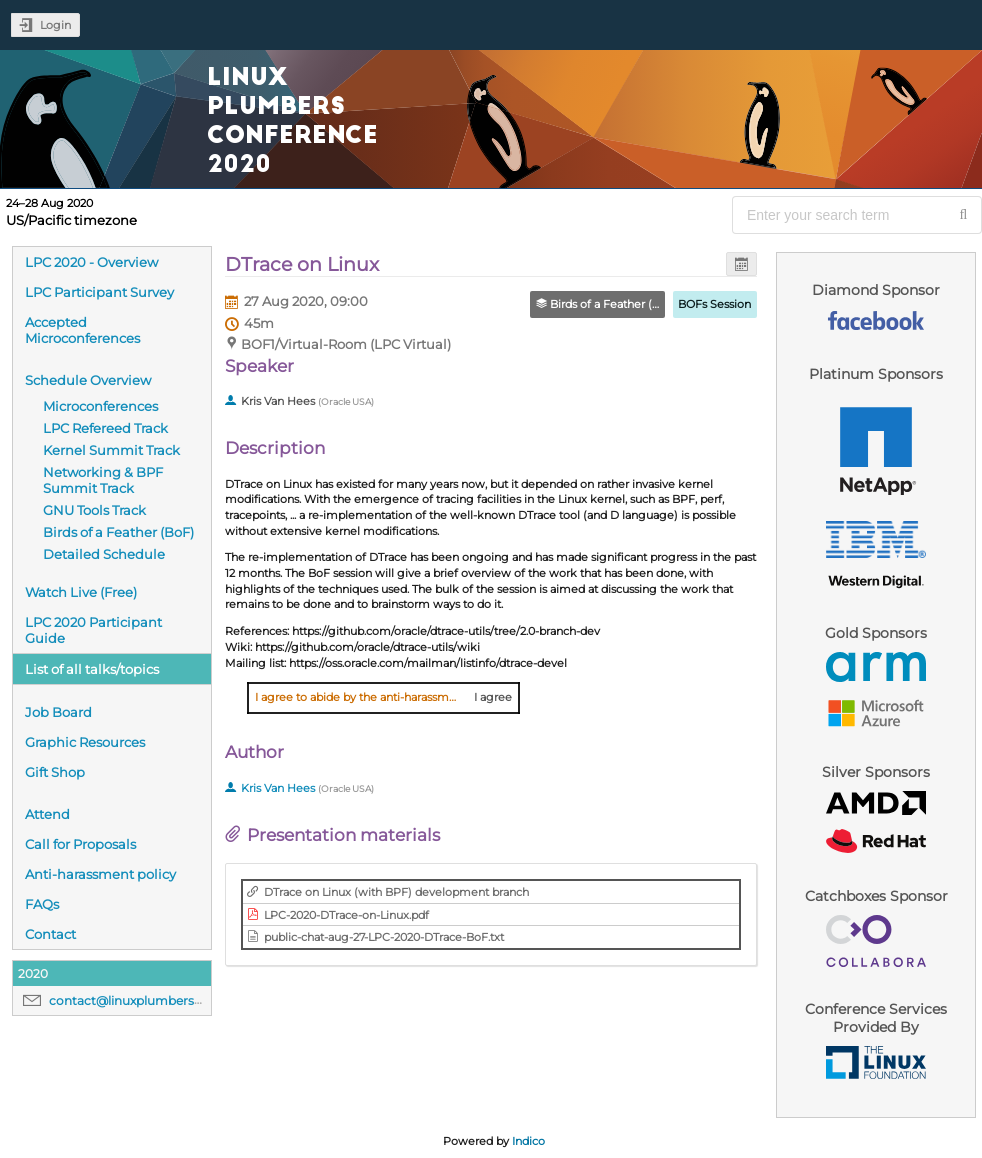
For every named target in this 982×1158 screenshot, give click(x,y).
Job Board (58, 712)
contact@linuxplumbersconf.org (147, 1000)
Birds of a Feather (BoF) (118, 532)
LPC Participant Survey (99, 292)
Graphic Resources (85, 742)
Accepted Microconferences (82, 330)
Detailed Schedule (104, 554)
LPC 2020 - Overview (91, 262)
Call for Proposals (80, 844)
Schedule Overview (88, 380)
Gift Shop (55, 772)
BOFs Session (714, 304)
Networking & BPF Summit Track (103, 480)
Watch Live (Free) (81, 592)
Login (55, 25)
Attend (47, 814)
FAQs (42, 904)
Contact (50, 934)
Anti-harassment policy (100, 874)
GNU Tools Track (94, 510)
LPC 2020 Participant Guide (93, 630)
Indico (528, 1141)
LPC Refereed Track (105, 428)
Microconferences (100, 406)
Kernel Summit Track (111, 450)
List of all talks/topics (92, 669)
